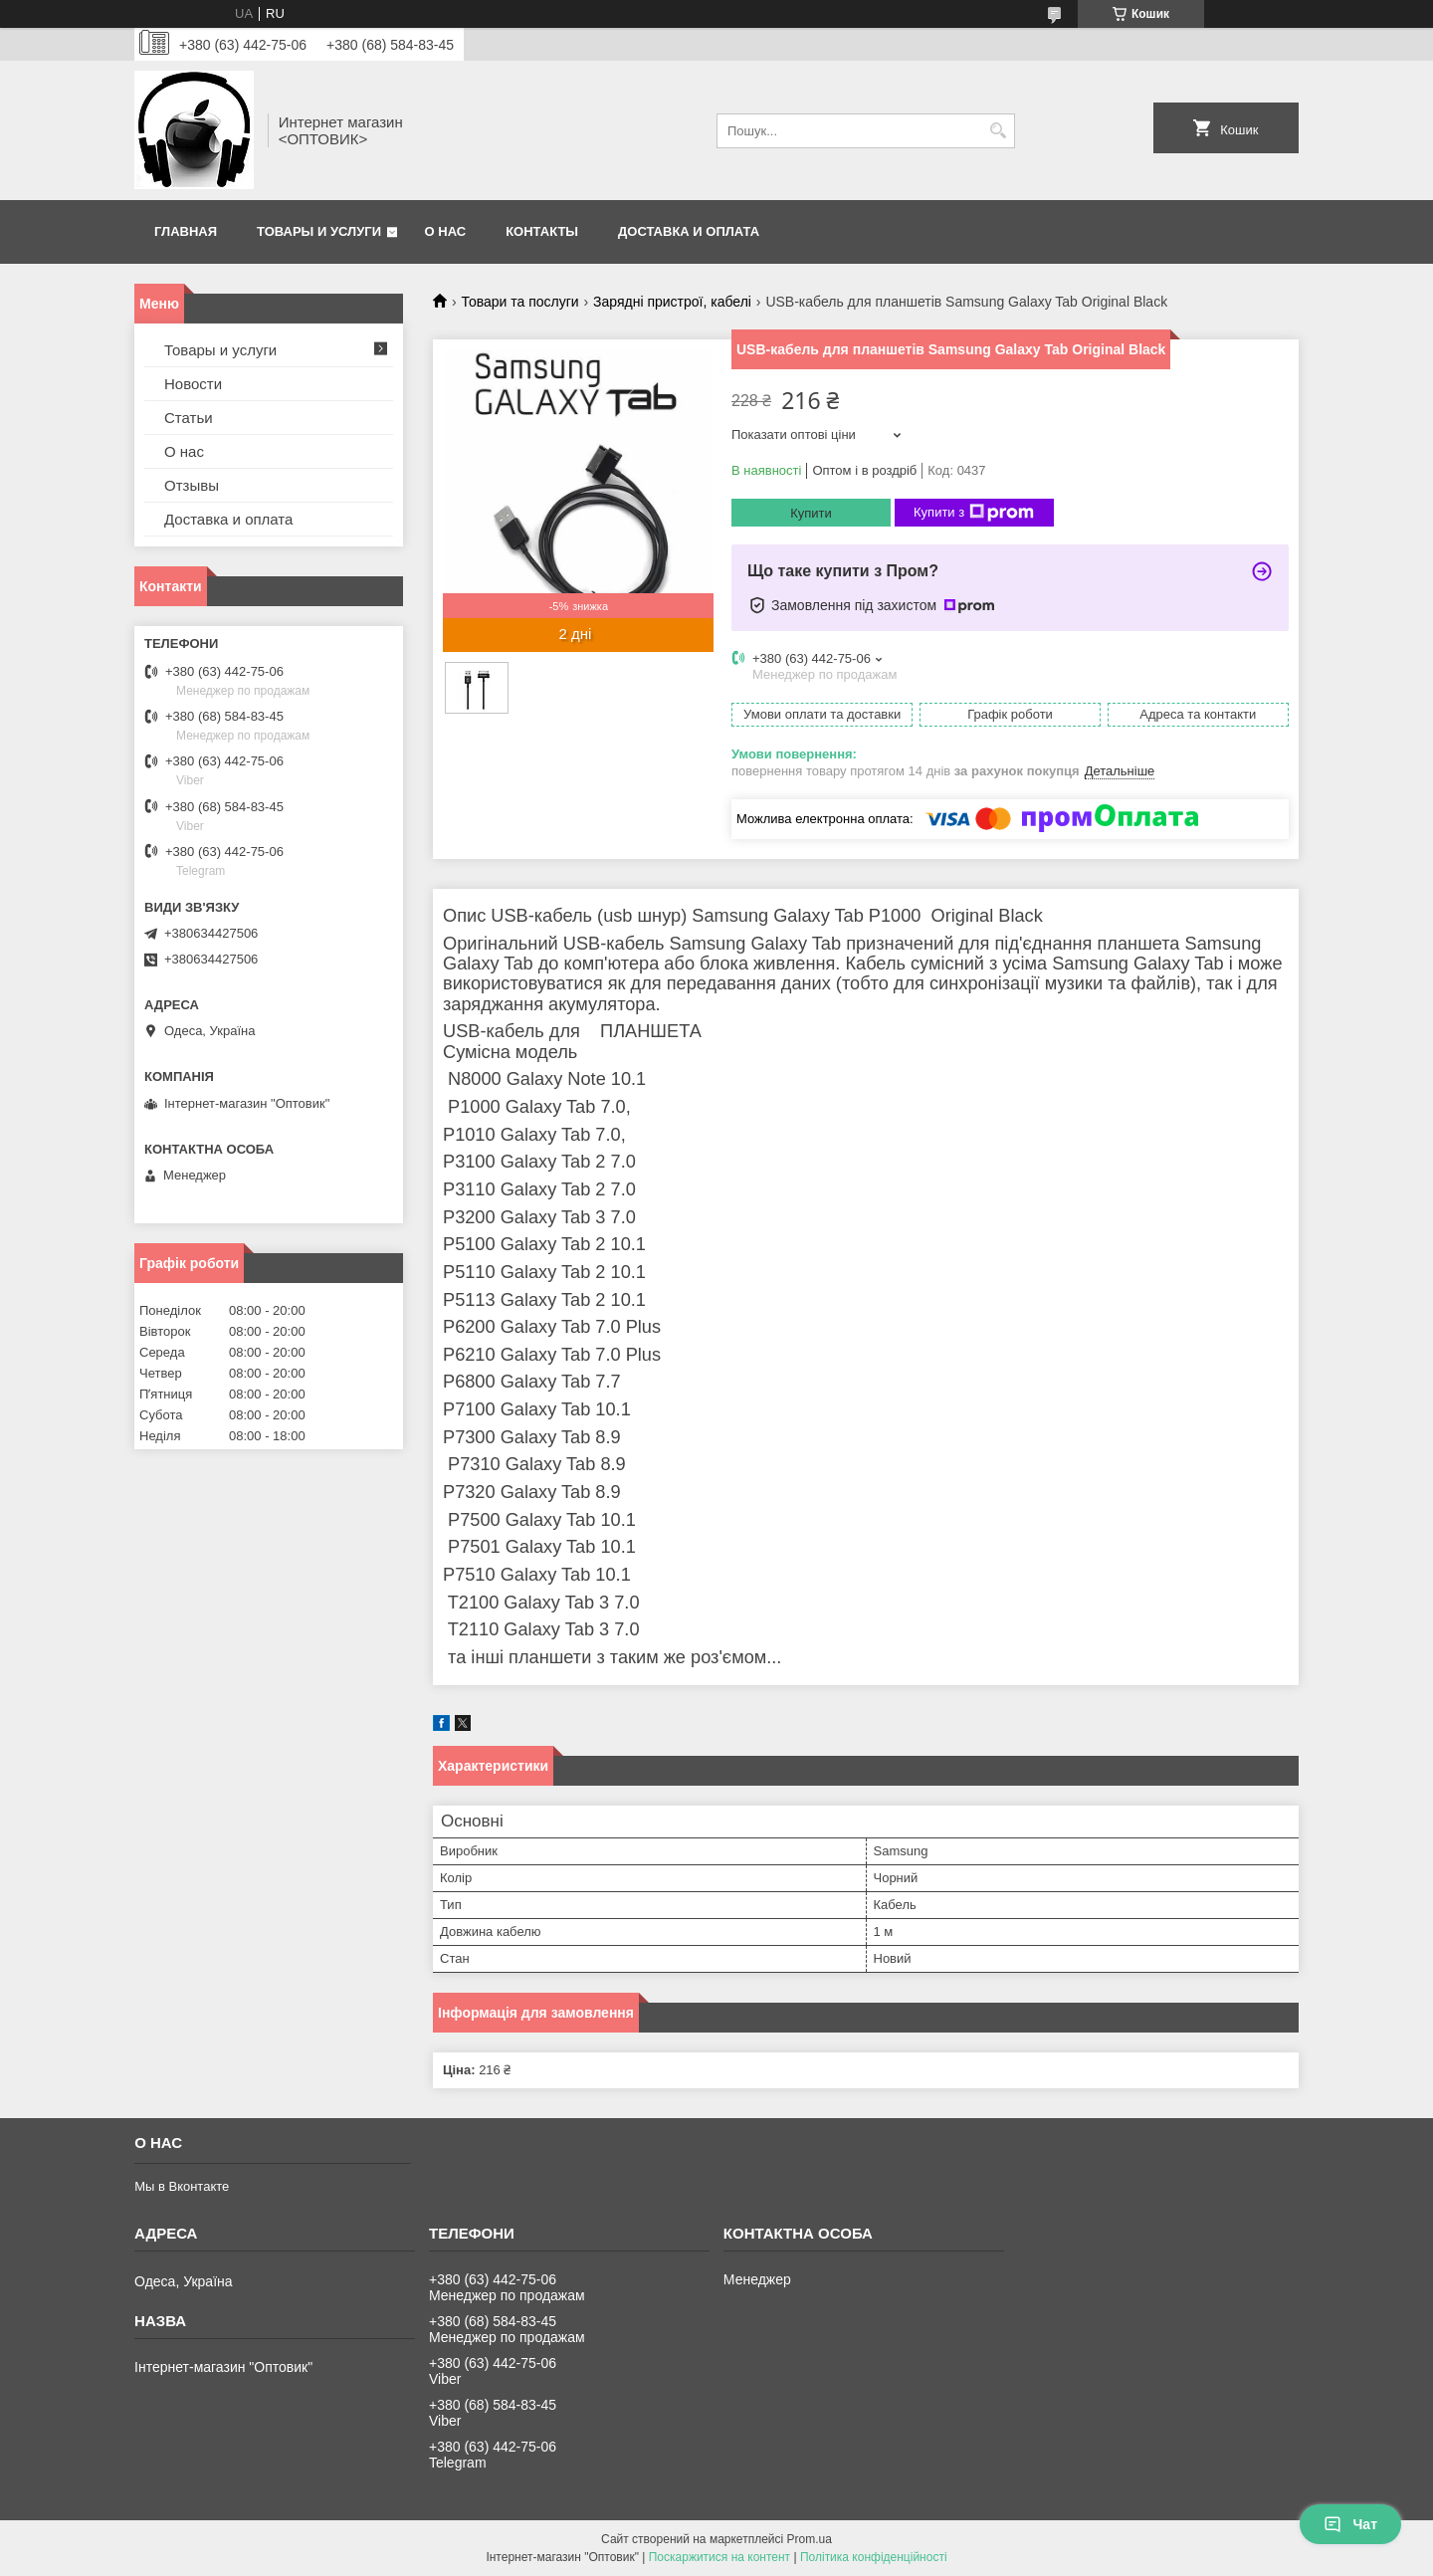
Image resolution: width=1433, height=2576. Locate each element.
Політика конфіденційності (873, 2557)
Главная (185, 231)
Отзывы (191, 485)
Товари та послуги (519, 302)
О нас (446, 231)
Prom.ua (809, 2539)
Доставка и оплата (688, 231)
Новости (193, 383)
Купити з (974, 513)
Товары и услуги (319, 231)
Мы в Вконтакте (181, 2186)
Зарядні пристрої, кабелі (672, 302)
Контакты (542, 231)
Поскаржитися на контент (719, 2557)
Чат (1350, 2524)
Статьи (188, 417)
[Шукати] (997, 130)
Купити (811, 513)
